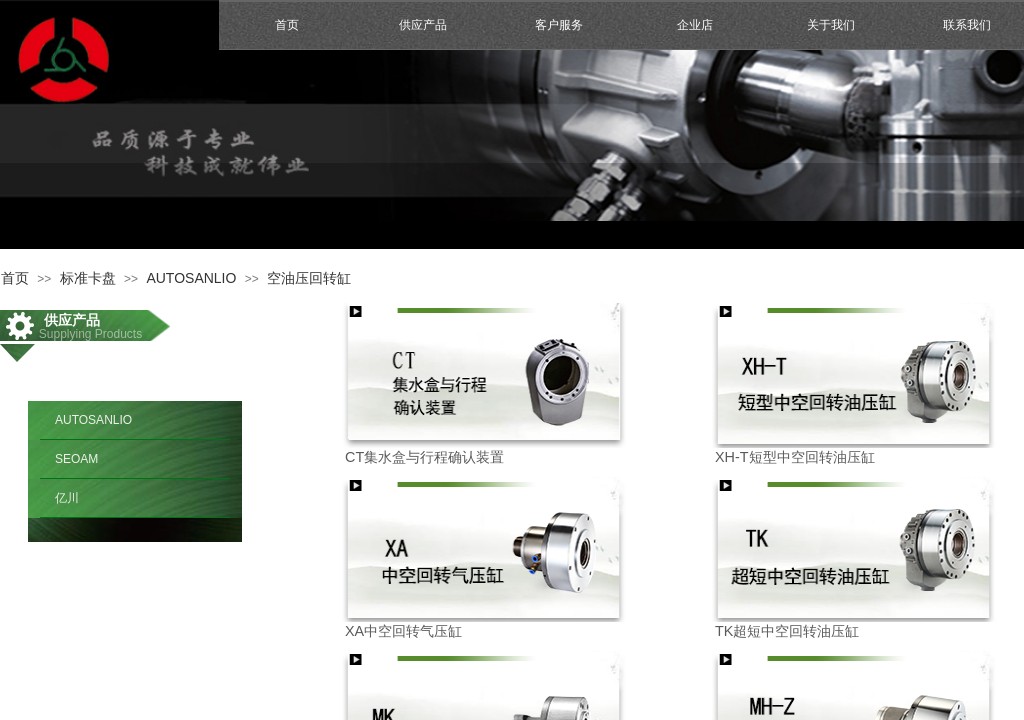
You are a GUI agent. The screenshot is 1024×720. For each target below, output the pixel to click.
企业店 (695, 25)
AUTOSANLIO (191, 278)
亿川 (67, 498)
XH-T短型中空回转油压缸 (795, 457)
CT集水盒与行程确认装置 (424, 457)
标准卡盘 (88, 278)
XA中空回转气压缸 (403, 631)
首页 (287, 25)
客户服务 (559, 25)
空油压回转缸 (309, 278)
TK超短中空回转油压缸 (787, 631)
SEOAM (76, 459)
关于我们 (831, 25)
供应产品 (423, 25)
